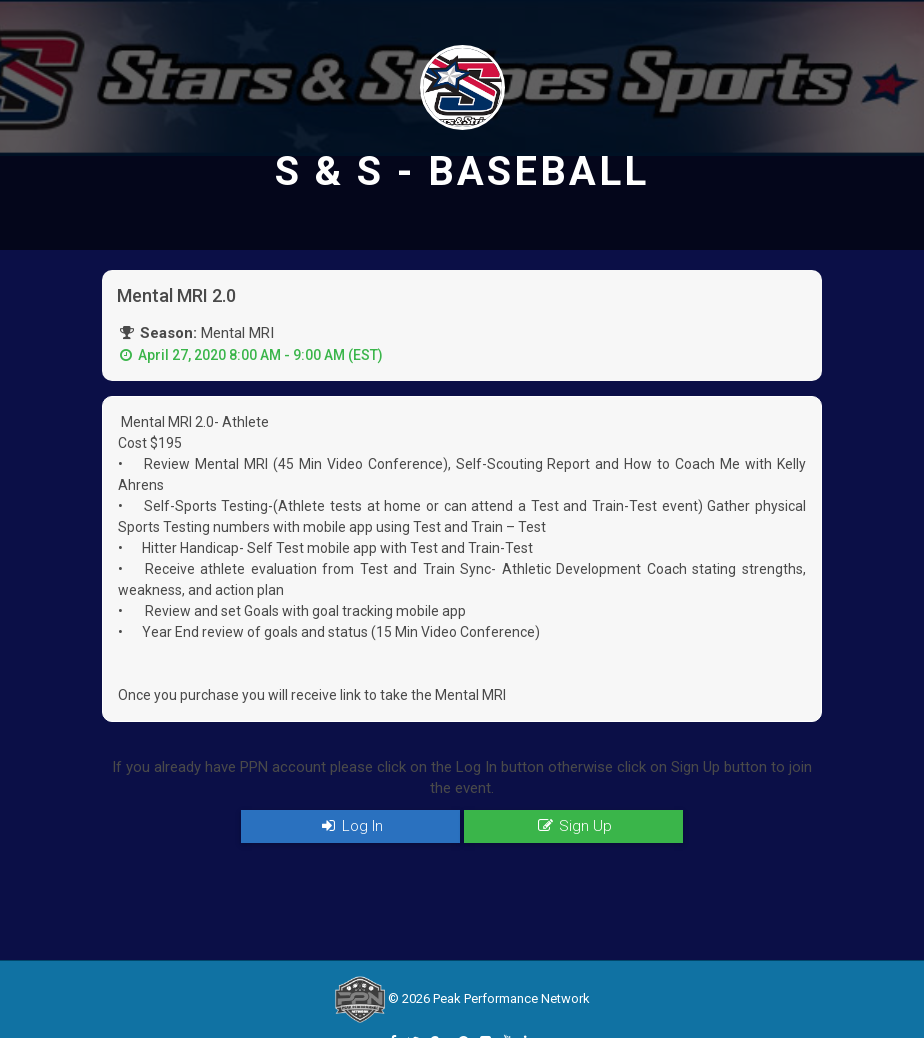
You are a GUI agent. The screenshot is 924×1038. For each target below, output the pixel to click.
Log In (350, 826)
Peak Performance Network (511, 998)
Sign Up (573, 826)
